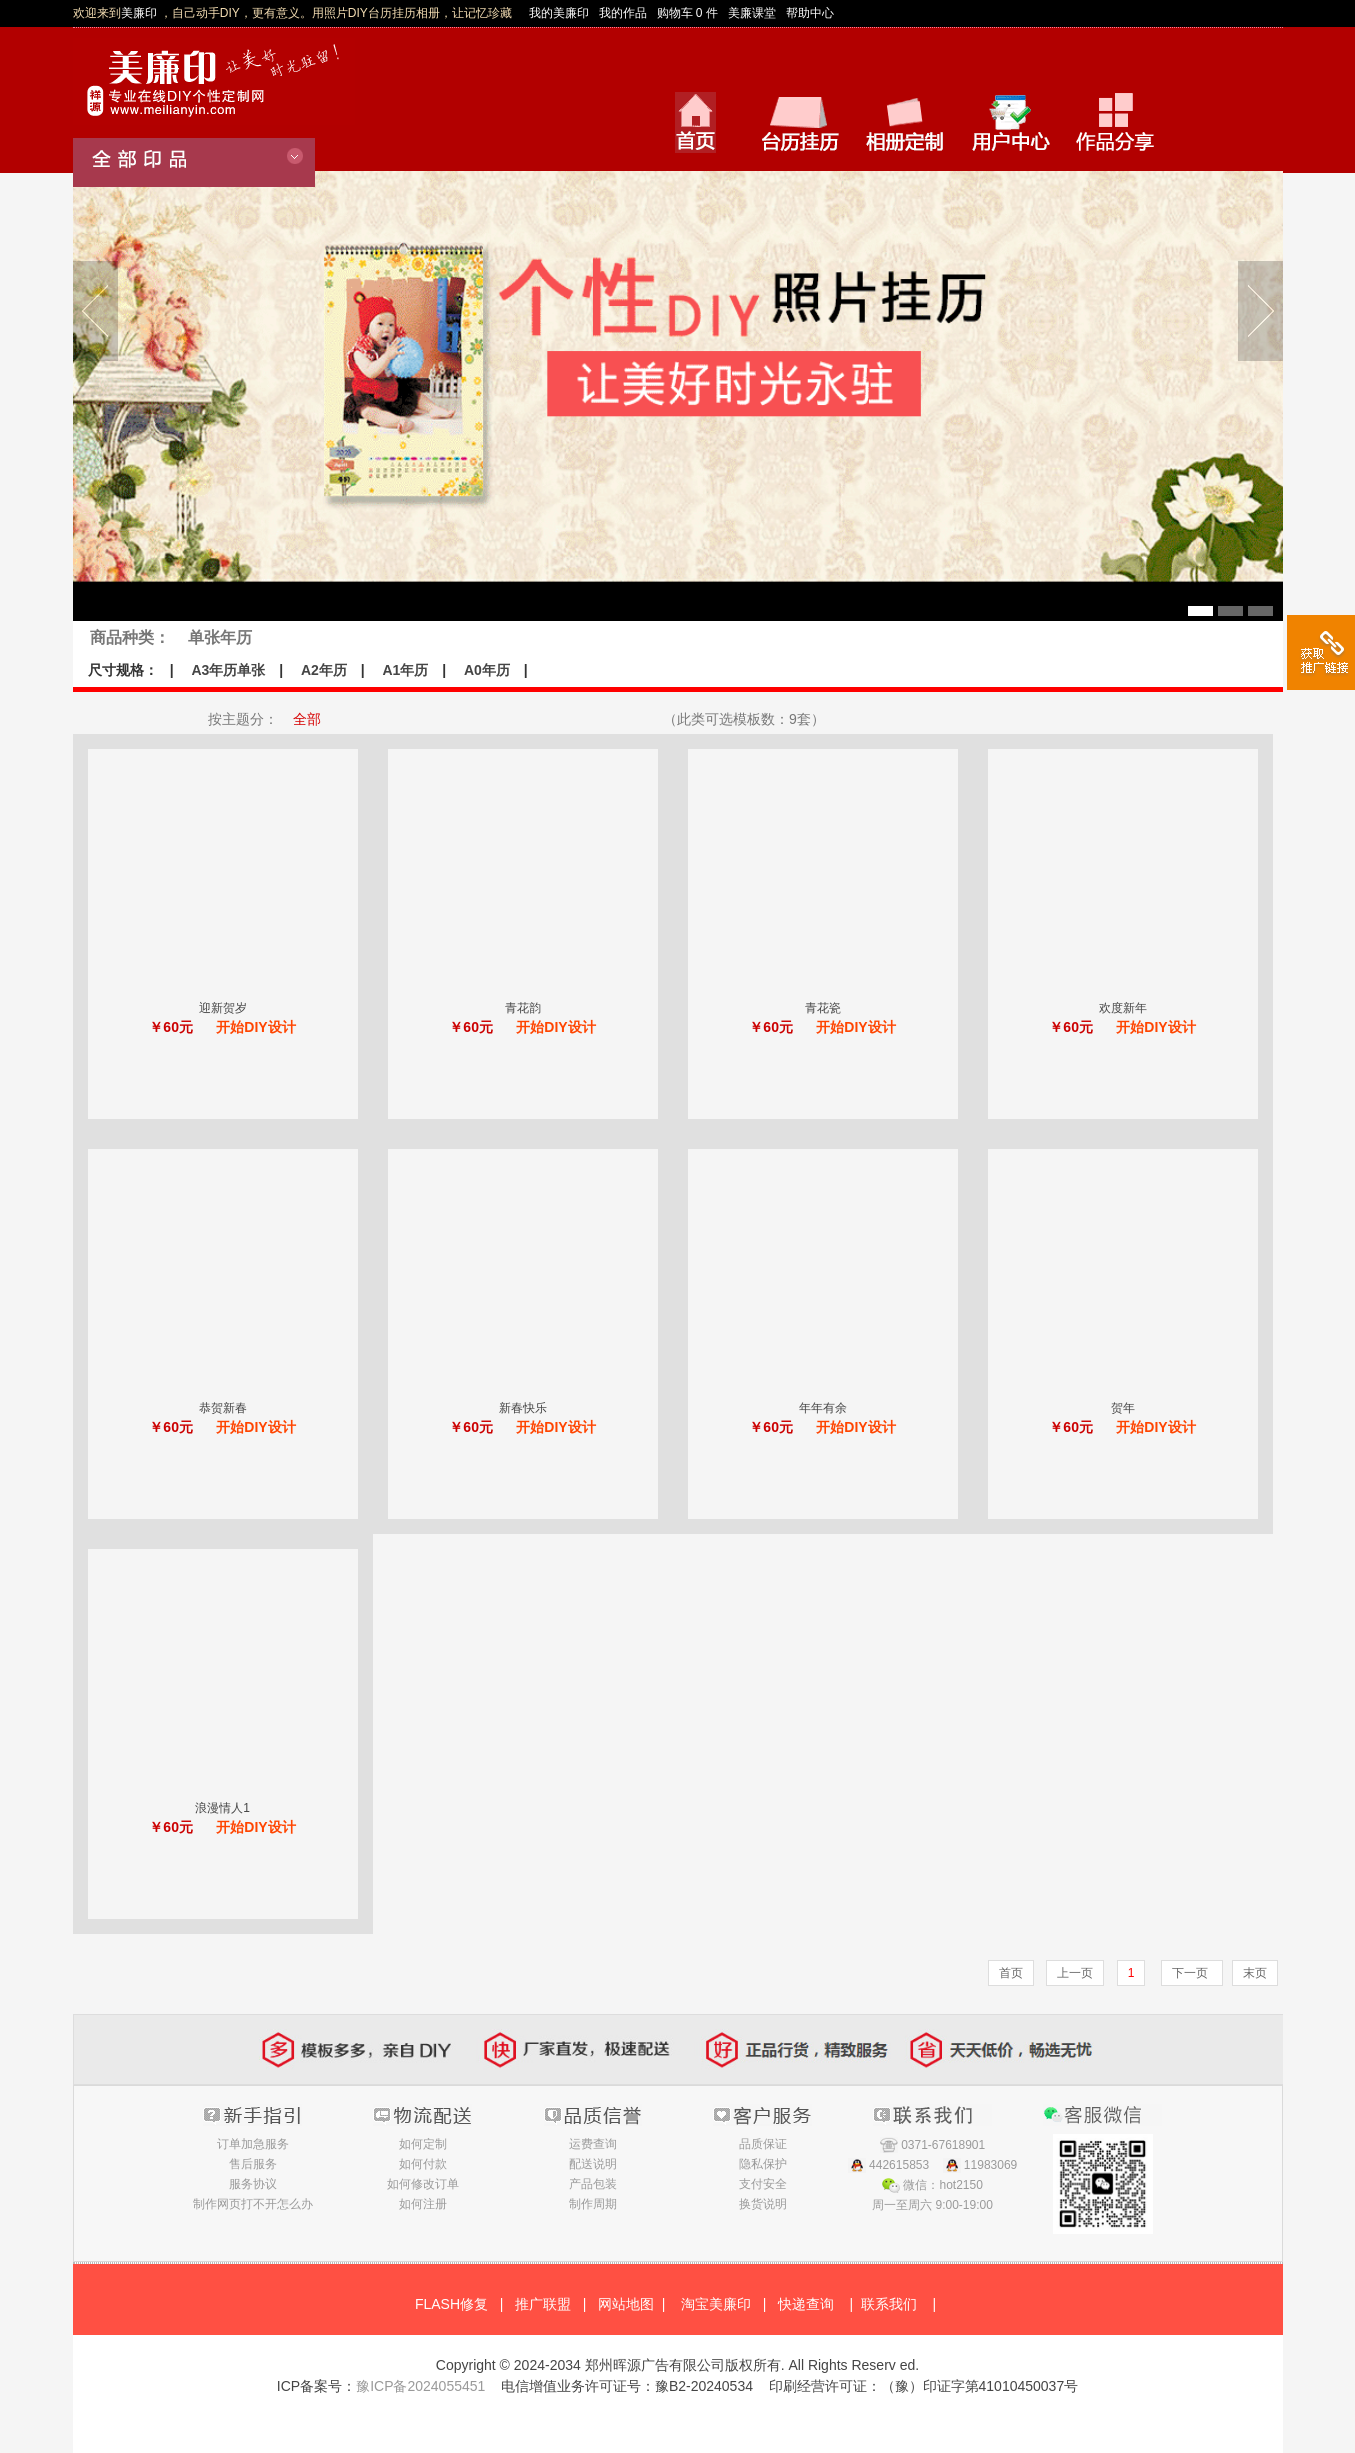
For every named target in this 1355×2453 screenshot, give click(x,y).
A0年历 (487, 670)
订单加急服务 (253, 2144)
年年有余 (823, 1408)
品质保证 (763, 2144)
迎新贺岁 (223, 1008)
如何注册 (423, 2204)
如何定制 (423, 2144)
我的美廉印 (559, 13)
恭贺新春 (223, 1408)
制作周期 (593, 2204)
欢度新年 (1123, 1008)
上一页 (1075, 1973)
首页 (1011, 1973)
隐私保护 (763, 2164)
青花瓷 (823, 1008)
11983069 (990, 2165)
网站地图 (626, 2304)
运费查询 (593, 2144)
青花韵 (523, 1008)
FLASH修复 (451, 2304)
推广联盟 (543, 2304)
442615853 (899, 2165)
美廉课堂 (752, 13)
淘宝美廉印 (716, 2304)
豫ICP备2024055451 (420, 2386)
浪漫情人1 (222, 1808)
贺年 (1123, 1408)
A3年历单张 (228, 670)
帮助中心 (810, 13)
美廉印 (139, 13)
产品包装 (593, 2184)
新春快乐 (523, 1408)
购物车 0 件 (687, 13)
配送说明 (593, 2164)
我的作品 (623, 13)
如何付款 (423, 2164)
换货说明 (763, 2204)
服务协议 (253, 2184)
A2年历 (324, 670)
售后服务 (253, 2164)
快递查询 (806, 2304)
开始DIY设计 (255, 1027)
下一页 (1191, 1973)
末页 (1255, 1973)
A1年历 (405, 670)
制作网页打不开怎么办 (253, 2204)
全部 (307, 719)
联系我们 (889, 2304)
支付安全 (763, 2184)
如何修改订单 (423, 2184)
